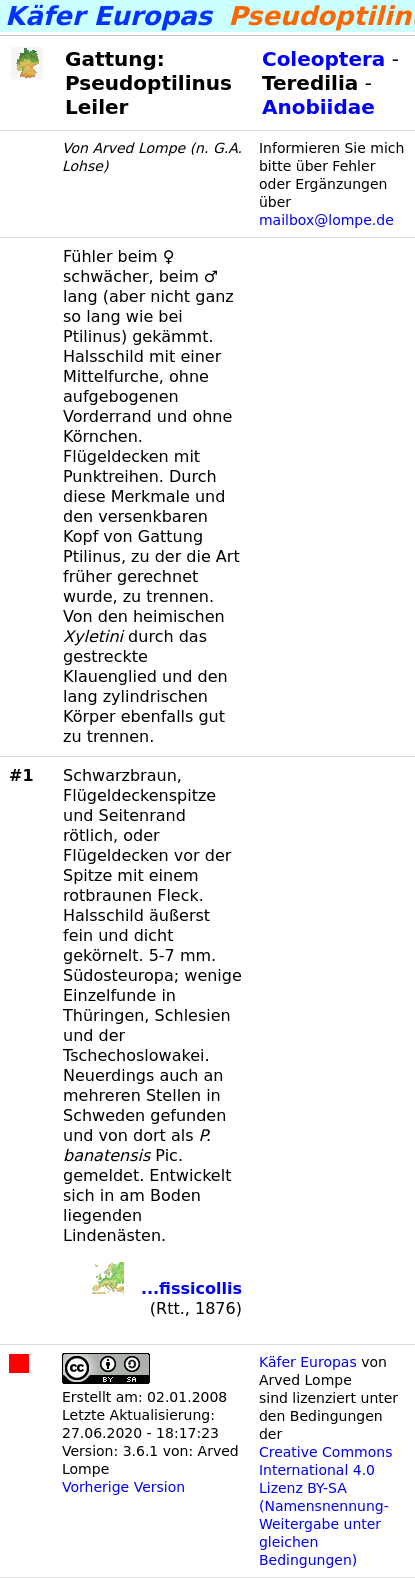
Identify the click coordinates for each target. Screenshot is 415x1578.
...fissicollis (191, 1288)
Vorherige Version (123, 1487)
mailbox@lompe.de (326, 220)
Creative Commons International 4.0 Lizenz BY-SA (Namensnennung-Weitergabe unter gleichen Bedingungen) (326, 1506)
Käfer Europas (308, 1362)
